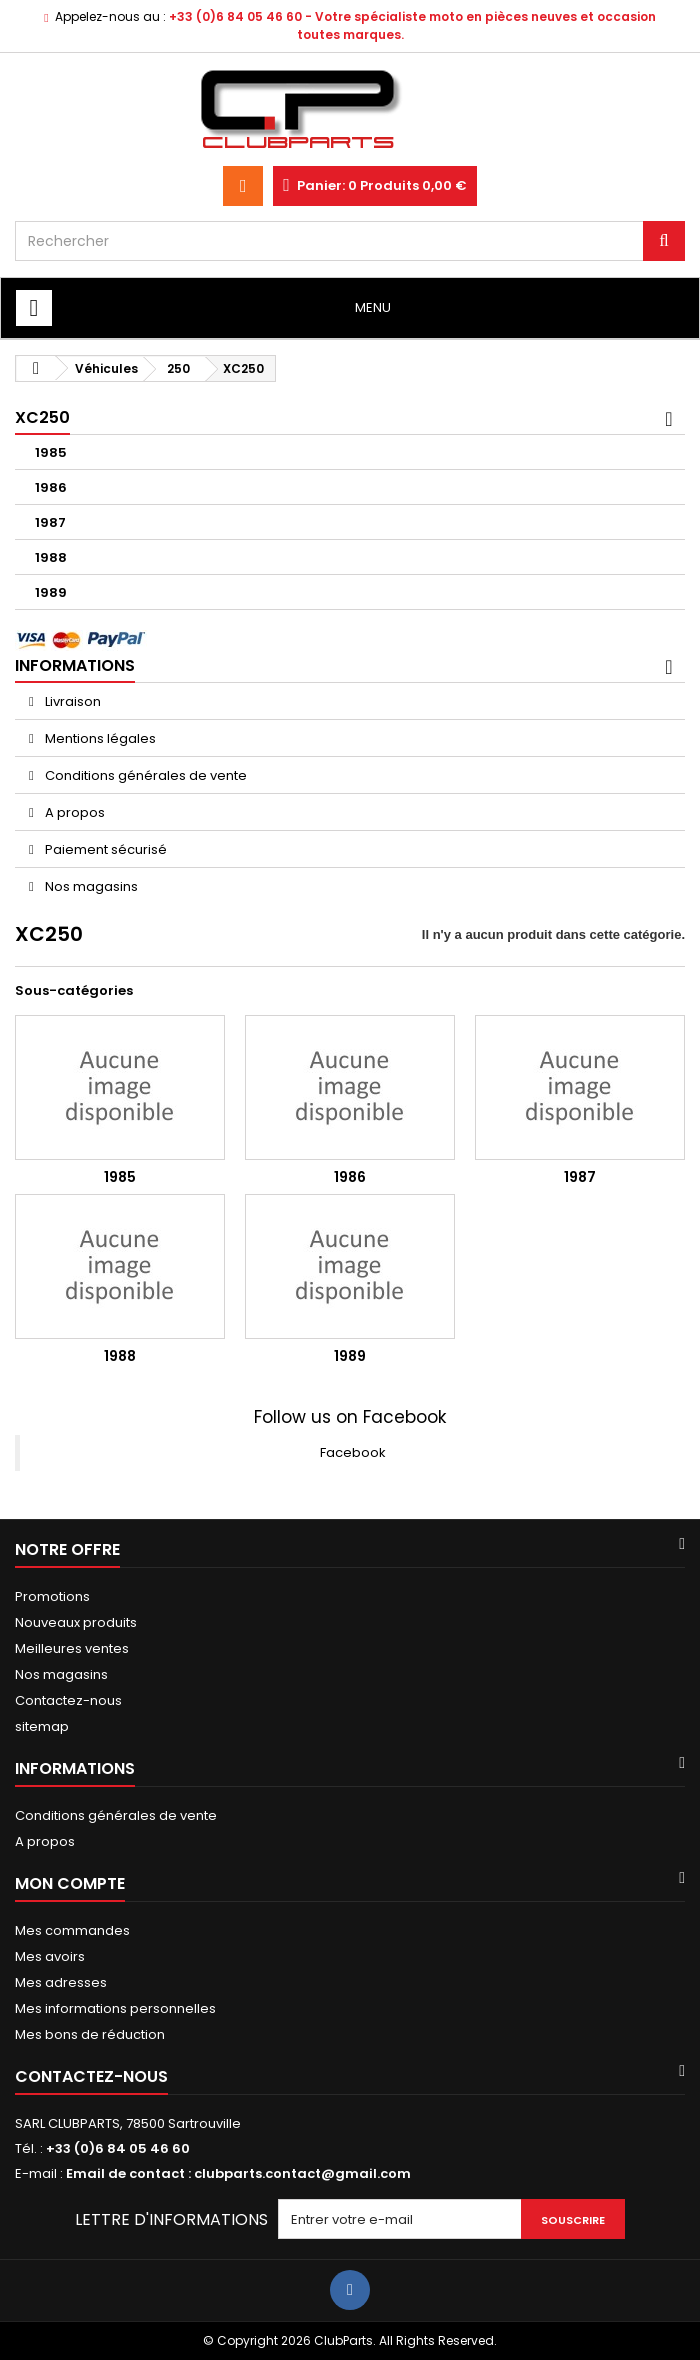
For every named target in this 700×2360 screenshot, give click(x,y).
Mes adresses (61, 1982)
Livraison (71, 701)
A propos (73, 812)
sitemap (42, 1726)
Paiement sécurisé (104, 849)
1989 (51, 592)
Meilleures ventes (72, 1648)
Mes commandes (72, 1930)
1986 (51, 487)
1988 (51, 557)
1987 (50, 522)
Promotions (52, 1596)
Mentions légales (99, 738)
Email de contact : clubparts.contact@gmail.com (238, 2173)
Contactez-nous (68, 1700)
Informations (75, 665)
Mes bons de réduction (90, 2034)
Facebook (353, 1452)
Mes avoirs (50, 1956)
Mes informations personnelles (115, 2008)
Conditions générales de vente (144, 775)
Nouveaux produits (76, 1622)
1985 (51, 452)
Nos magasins (90, 886)
